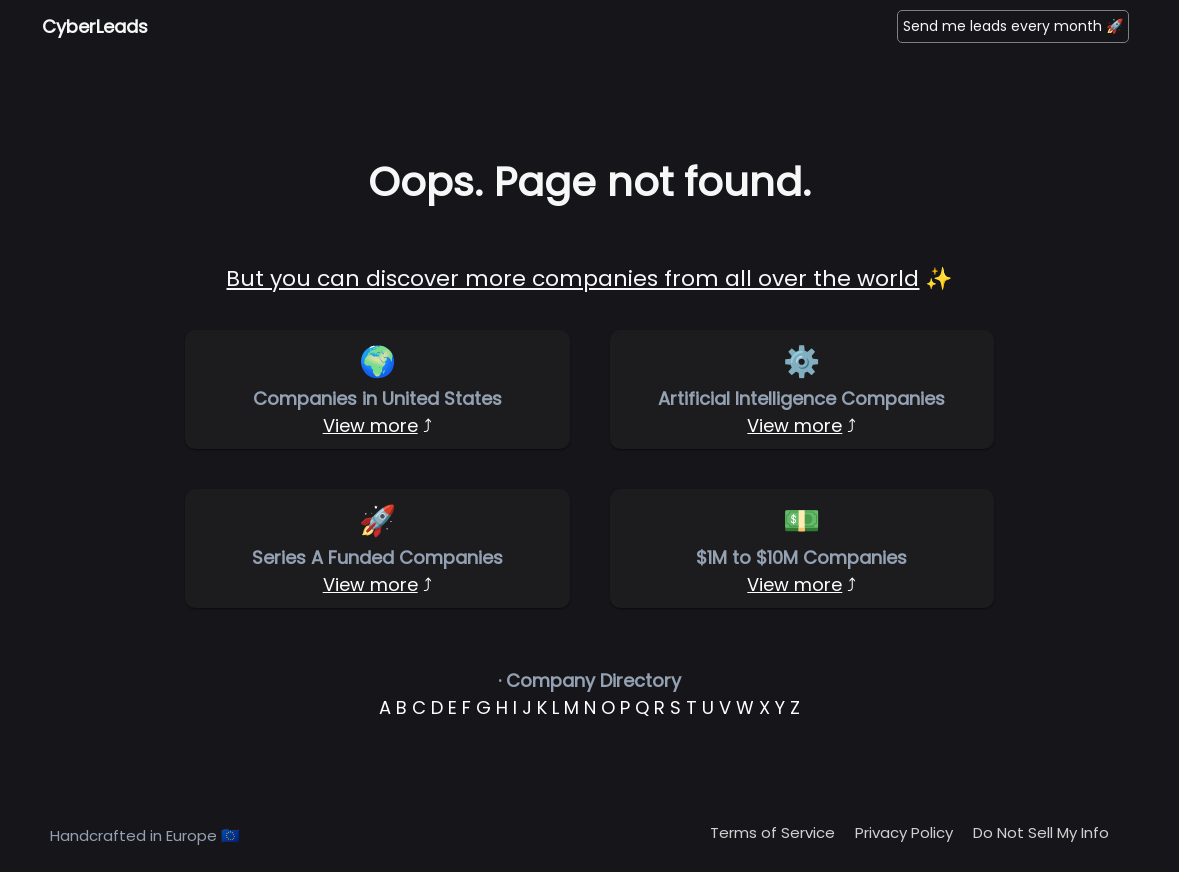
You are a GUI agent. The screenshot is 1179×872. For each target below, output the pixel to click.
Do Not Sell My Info (1041, 832)
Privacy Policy (904, 832)
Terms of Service (772, 832)
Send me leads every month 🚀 (1013, 26)
